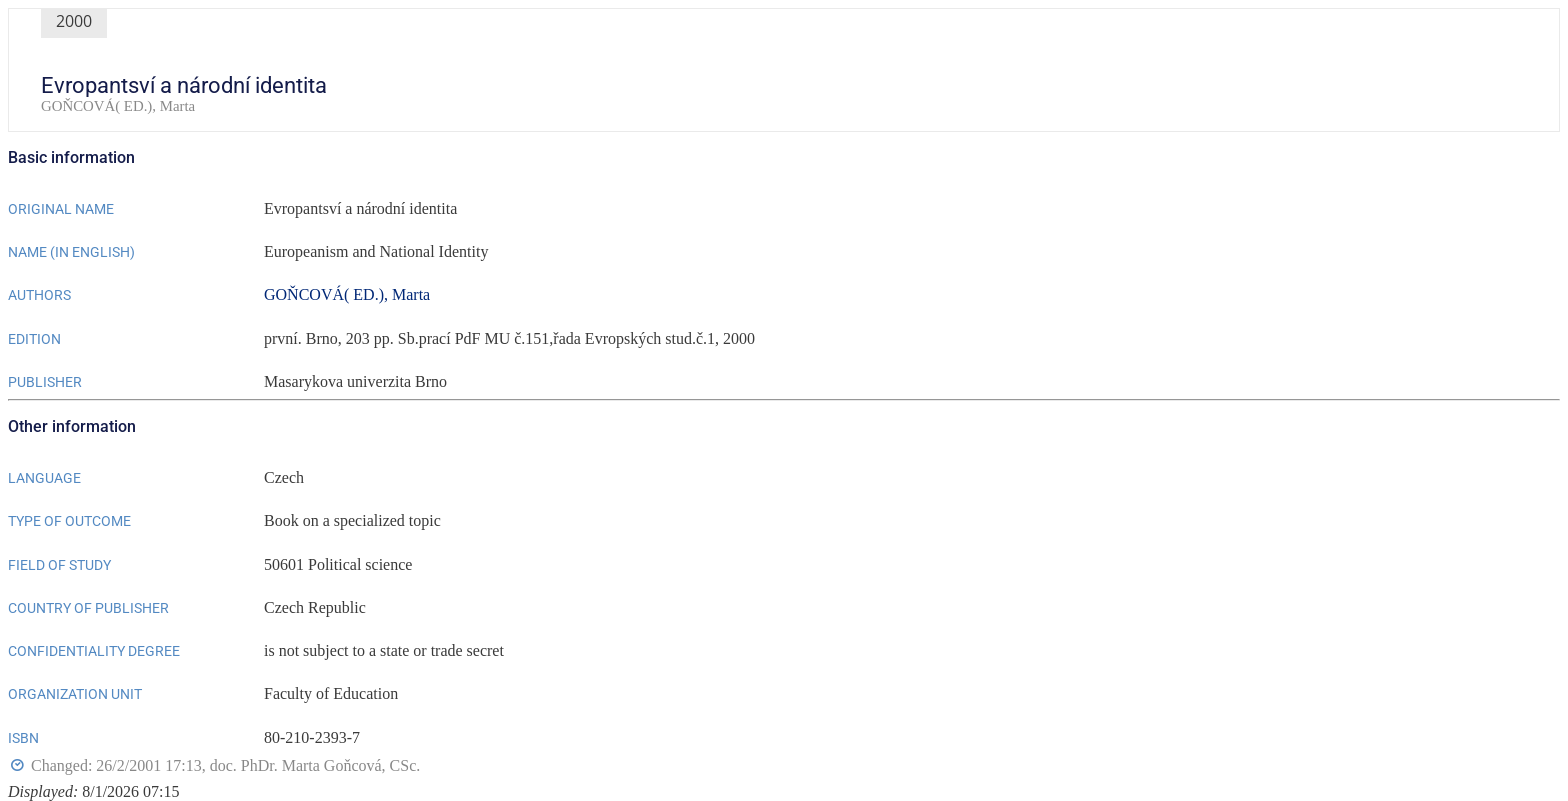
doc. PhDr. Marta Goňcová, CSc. (315, 765)
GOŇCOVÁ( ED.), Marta (347, 294)
